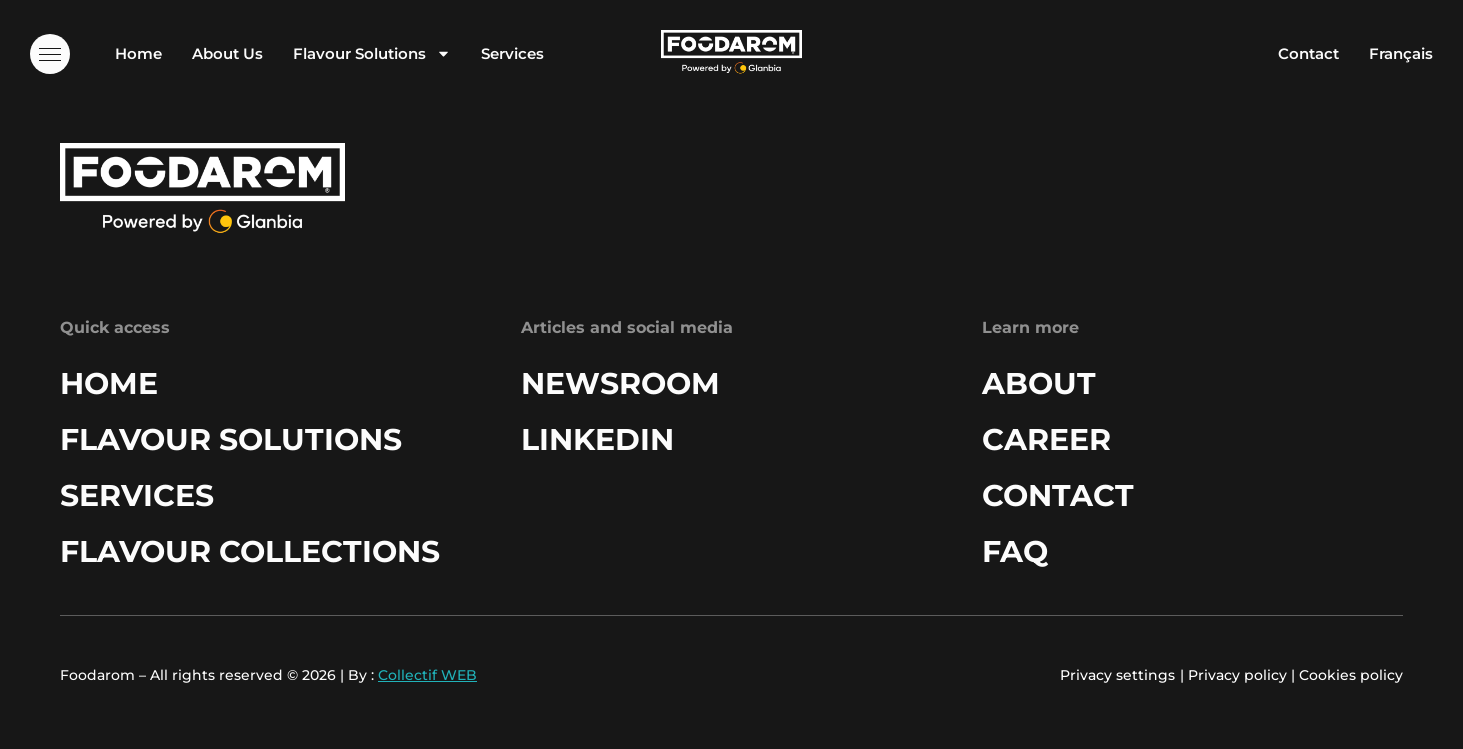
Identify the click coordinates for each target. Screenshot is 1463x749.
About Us (227, 53)
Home (138, 53)
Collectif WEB (427, 675)
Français (1401, 53)
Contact (1308, 53)
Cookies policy (1351, 675)
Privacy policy (1237, 675)
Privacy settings (1117, 675)
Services (512, 53)
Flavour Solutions (372, 53)
